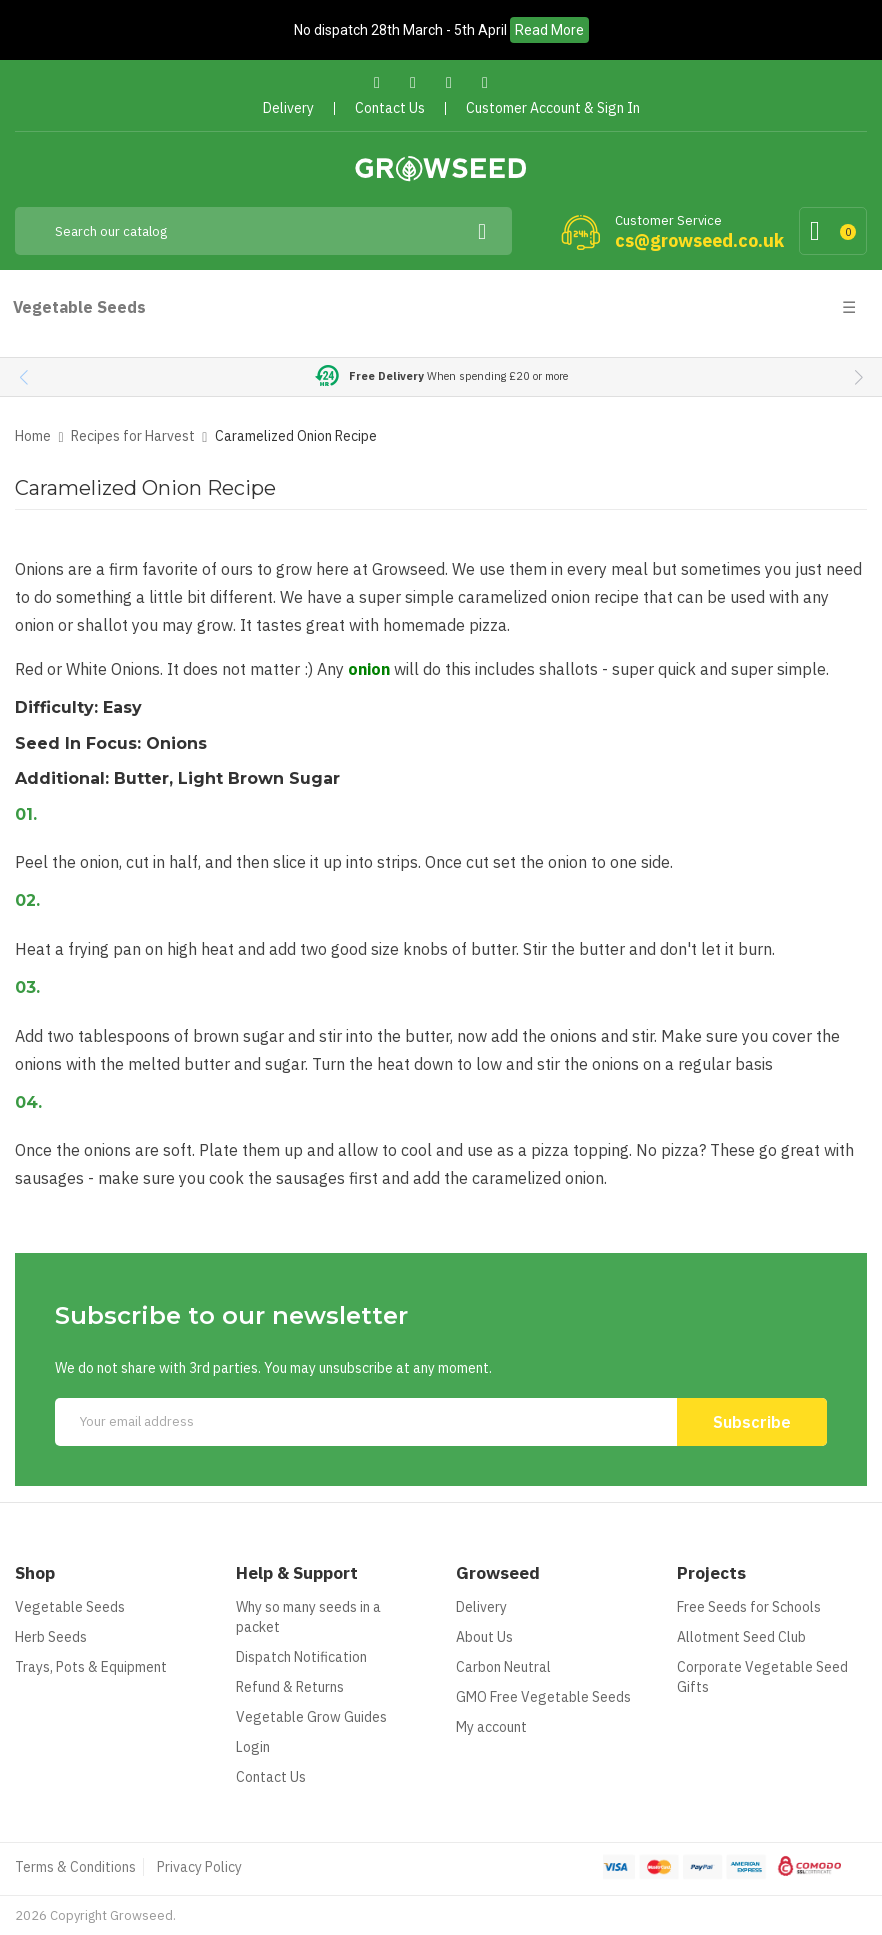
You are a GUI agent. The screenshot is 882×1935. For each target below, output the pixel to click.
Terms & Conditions (75, 1867)
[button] (858, 377)
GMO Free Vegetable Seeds (543, 1697)
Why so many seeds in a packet (308, 1617)
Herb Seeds (51, 1637)
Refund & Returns (290, 1687)
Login (253, 1747)
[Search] (263, 231)
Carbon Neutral (503, 1667)
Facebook (377, 82)
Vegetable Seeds (70, 1607)
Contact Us (271, 1777)
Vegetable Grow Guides (311, 1717)
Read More (549, 30)
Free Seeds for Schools (749, 1607)
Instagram (485, 82)
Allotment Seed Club (741, 1637)
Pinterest (449, 82)
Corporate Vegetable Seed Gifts (762, 1677)
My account (491, 1727)
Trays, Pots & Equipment (91, 1667)
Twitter (413, 82)
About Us (484, 1637)
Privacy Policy (199, 1867)
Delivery (481, 1607)
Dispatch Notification (301, 1657)
